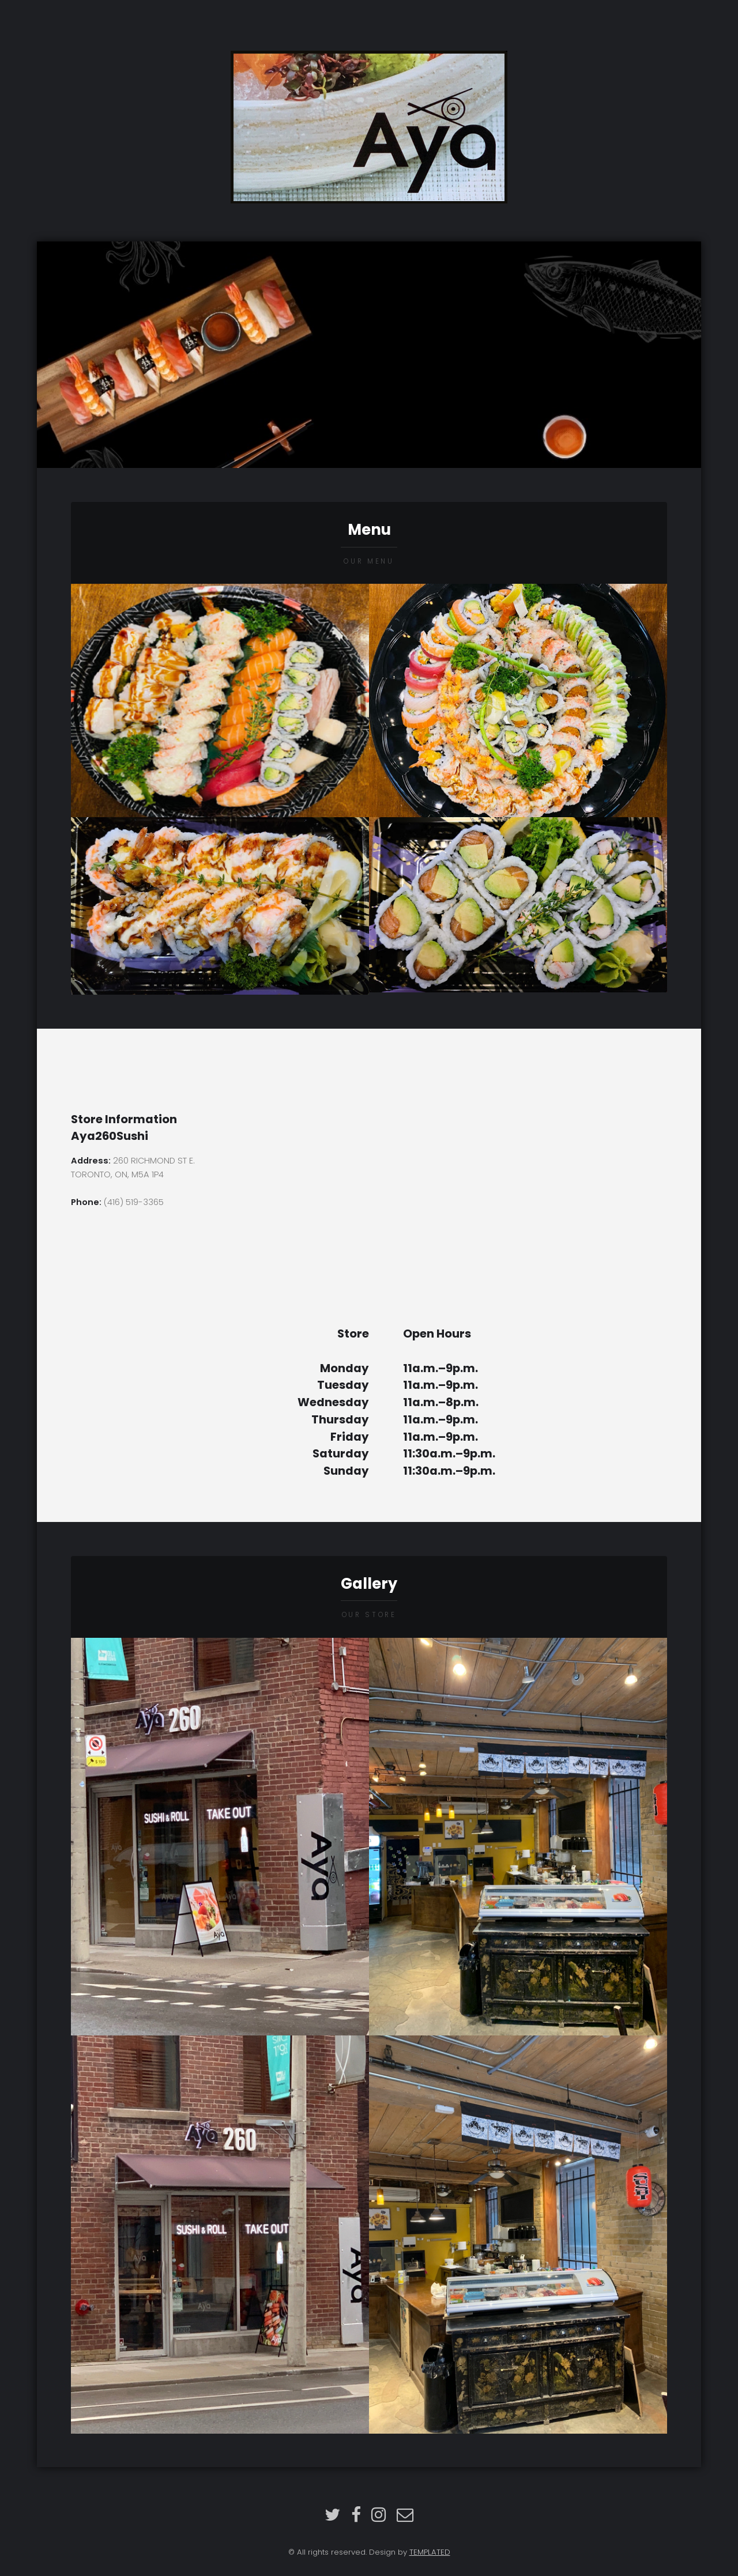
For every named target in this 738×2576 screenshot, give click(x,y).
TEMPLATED (429, 2552)
